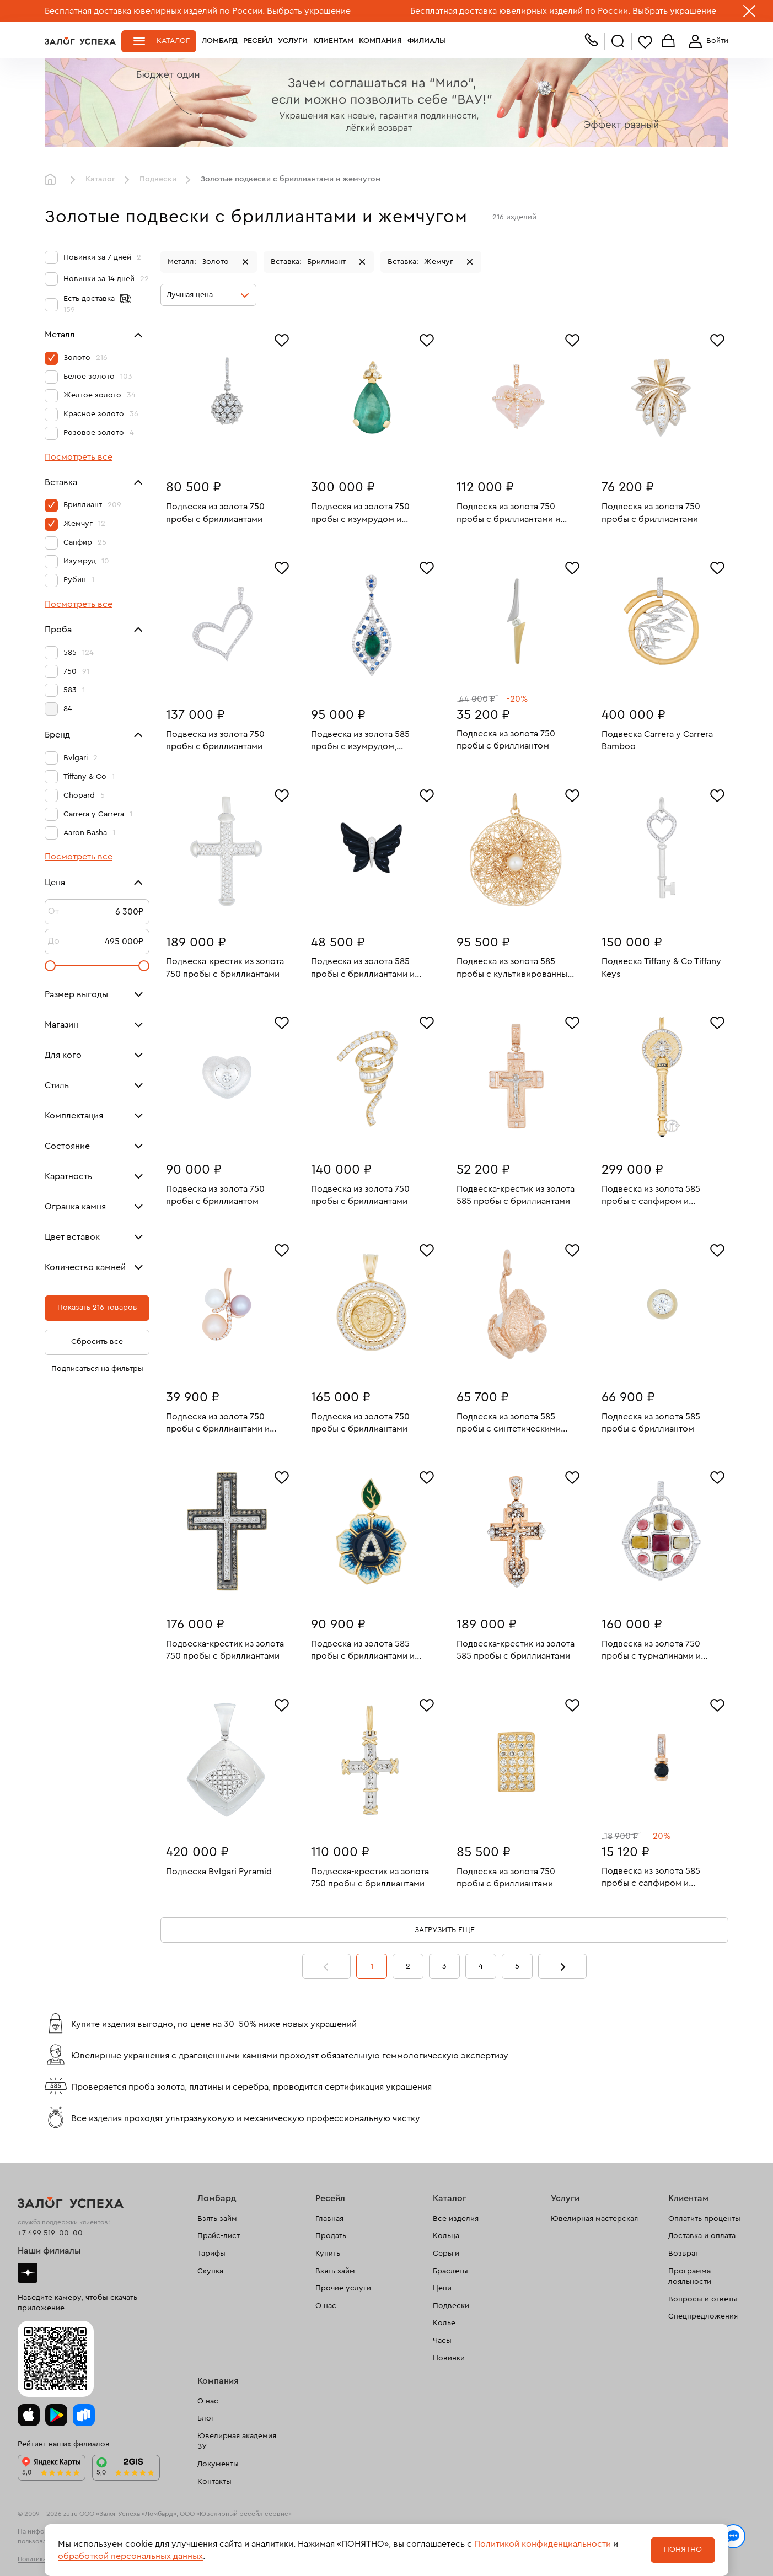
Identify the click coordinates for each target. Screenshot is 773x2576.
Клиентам (333, 41)
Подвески (157, 179)
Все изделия (456, 2219)
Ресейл (257, 41)
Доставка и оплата (702, 2236)
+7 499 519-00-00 (50, 2233)
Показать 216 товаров (97, 1307)
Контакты (214, 2482)
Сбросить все (97, 1342)
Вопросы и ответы (702, 2299)
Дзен (27, 2273)
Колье (444, 2323)
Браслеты (450, 2271)
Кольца (446, 2236)
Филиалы (426, 41)
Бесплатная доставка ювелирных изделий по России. (155, 11)
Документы (218, 2464)
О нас (325, 2306)
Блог (205, 2418)
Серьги (446, 2253)
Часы (442, 2340)
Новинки (449, 2358)
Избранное (645, 41)
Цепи (442, 2288)
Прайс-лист (218, 2236)
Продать (330, 2236)
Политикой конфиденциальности (542, 2544)
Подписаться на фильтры (97, 1369)
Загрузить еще (445, 1930)
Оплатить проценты (704, 2219)
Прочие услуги (343, 2288)
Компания (380, 41)
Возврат (683, 2253)
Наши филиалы (49, 2250)
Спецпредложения (703, 2316)
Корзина (668, 41)
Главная (53, 179)
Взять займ (217, 2219)
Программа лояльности (689, 2276)
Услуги (293, 41)
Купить (327, 2253)
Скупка (210, 2271)
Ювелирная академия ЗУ (236, 2441)
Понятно (683, 2549)
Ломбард (220, 41)
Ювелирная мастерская (594, 2219)
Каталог (173, 41)
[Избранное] (282, 339)
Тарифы (211, 2253)
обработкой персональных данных (130, 2556)
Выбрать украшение (310, 11)
